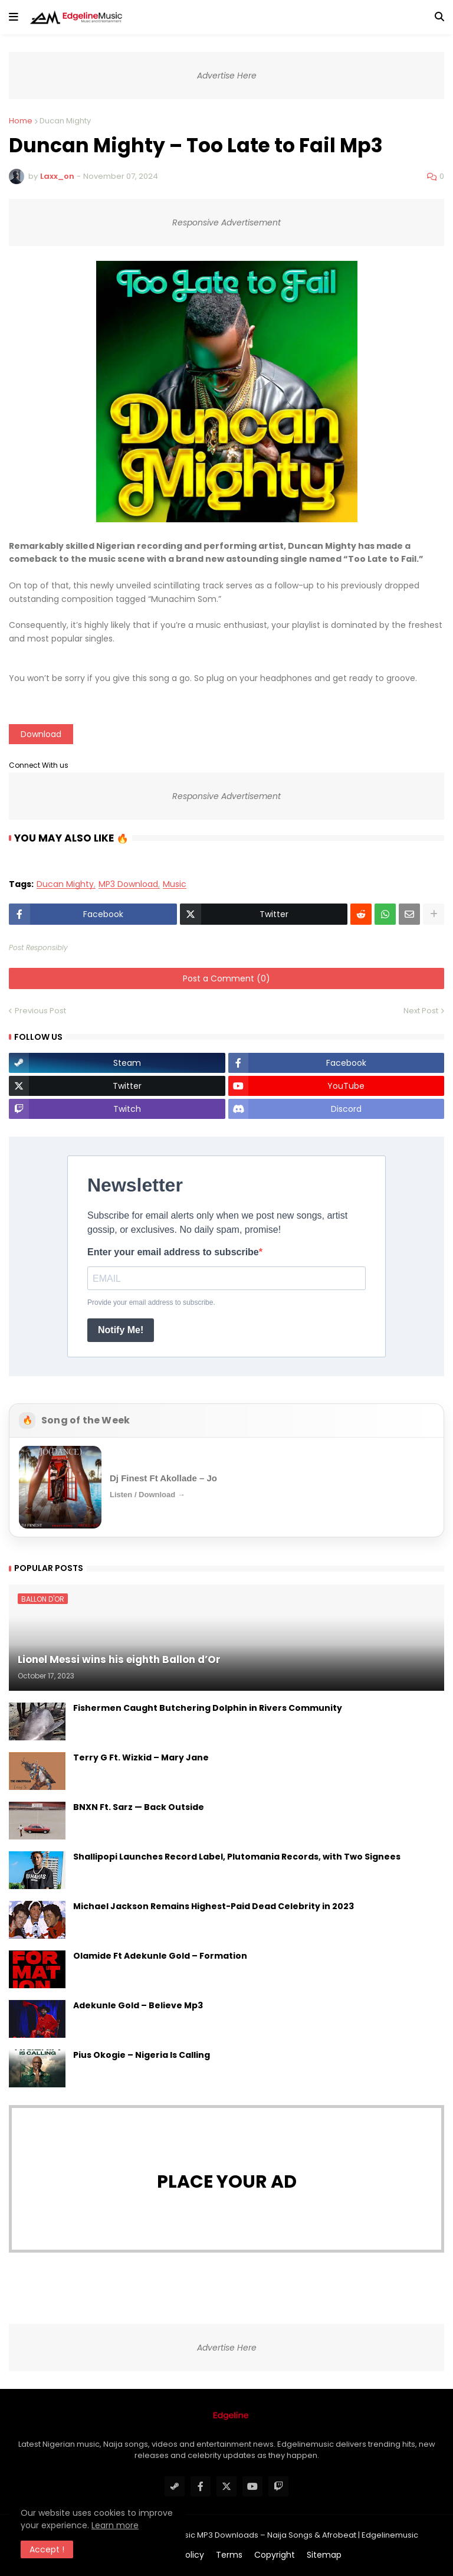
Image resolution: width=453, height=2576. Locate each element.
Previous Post (40, 1010)
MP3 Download (128, 884)
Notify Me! (120, 1330)
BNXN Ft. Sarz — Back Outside (138, 1807)
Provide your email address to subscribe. (151, 1302)
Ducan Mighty (65, 120)
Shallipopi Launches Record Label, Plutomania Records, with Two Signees (237, 1857)
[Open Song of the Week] (226, 1487)
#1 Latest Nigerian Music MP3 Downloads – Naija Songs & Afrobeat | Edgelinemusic (261, 2535)
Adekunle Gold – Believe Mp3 (138, 2005)
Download (41, 734)
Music (174, 884)
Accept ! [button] (46, 2549)
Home (20, 120)
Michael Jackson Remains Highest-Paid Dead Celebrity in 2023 (213, 1906)
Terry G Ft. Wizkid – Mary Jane (141, 1757)
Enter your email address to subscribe (173, 1252)
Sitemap (324, 2555)
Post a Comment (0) (226, 978)
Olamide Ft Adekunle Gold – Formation (160, 1956)
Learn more (115, 2525)
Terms (229, 2555)
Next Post (420, 1010)
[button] (13, 17)
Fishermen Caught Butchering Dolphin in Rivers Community (207, 1708)
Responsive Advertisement (226, 222)
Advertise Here (227, 75)
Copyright (274, 2555)
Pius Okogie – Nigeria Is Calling (141, 2055)
